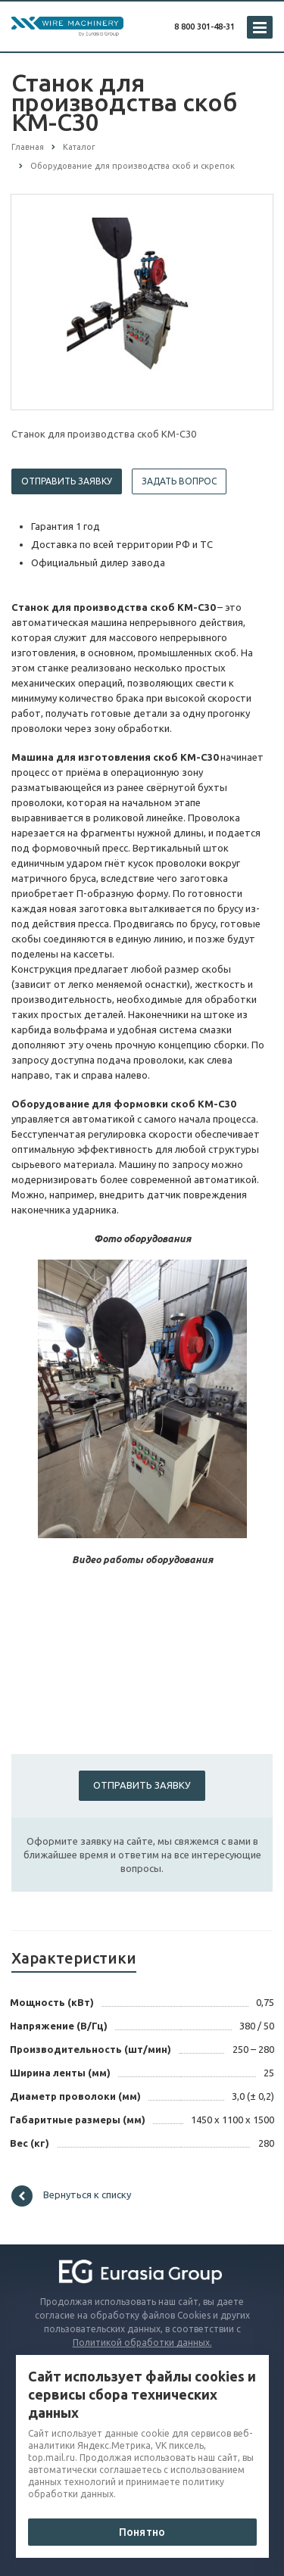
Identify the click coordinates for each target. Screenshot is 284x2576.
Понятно (142, 2532)
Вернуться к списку (71, 2196)
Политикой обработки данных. (142, 2342)
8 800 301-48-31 (204, 26)
